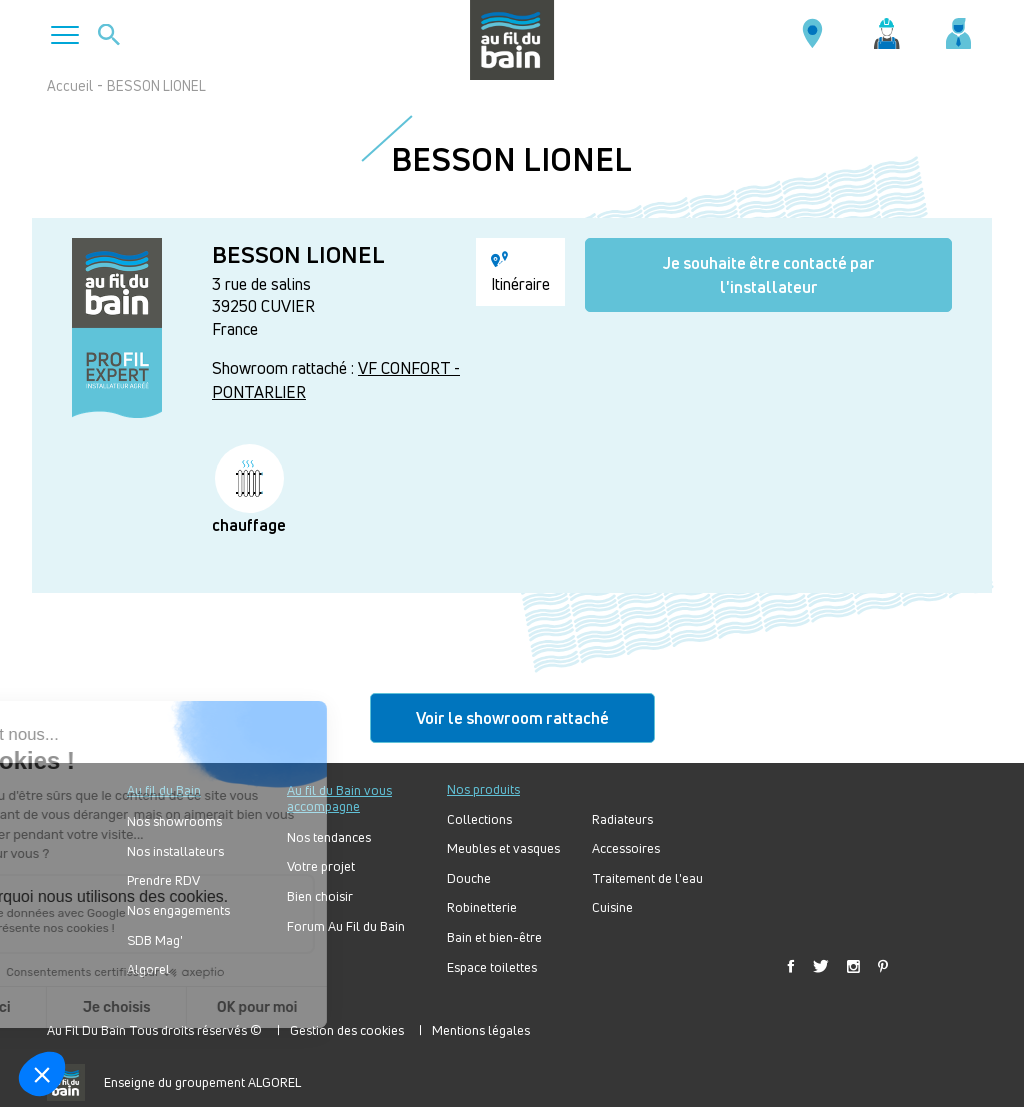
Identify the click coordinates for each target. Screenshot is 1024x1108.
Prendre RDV (163, 880)
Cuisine (612, 907)
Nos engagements (178, 910)
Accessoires (626, 848)
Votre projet (321, 866)
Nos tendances (329, 837)
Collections (479, 819)
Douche (469, 878)
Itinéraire (520, 273)
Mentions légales (481, 1030)
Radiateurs (622, 819)
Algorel (148, 969)
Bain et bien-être (494, 937)
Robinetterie (482, 907)
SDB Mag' (155, 940)
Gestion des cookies (347, 1030)
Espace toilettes (492, 967)
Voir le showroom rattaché (512, 718)
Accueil (70, 85)
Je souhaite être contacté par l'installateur (769, 275)
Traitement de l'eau (647, 878)
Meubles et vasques (503, 848)
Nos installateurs (175, 851)
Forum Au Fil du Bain (346, 926)
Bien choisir (320, 896)
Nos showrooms (174, 821)
